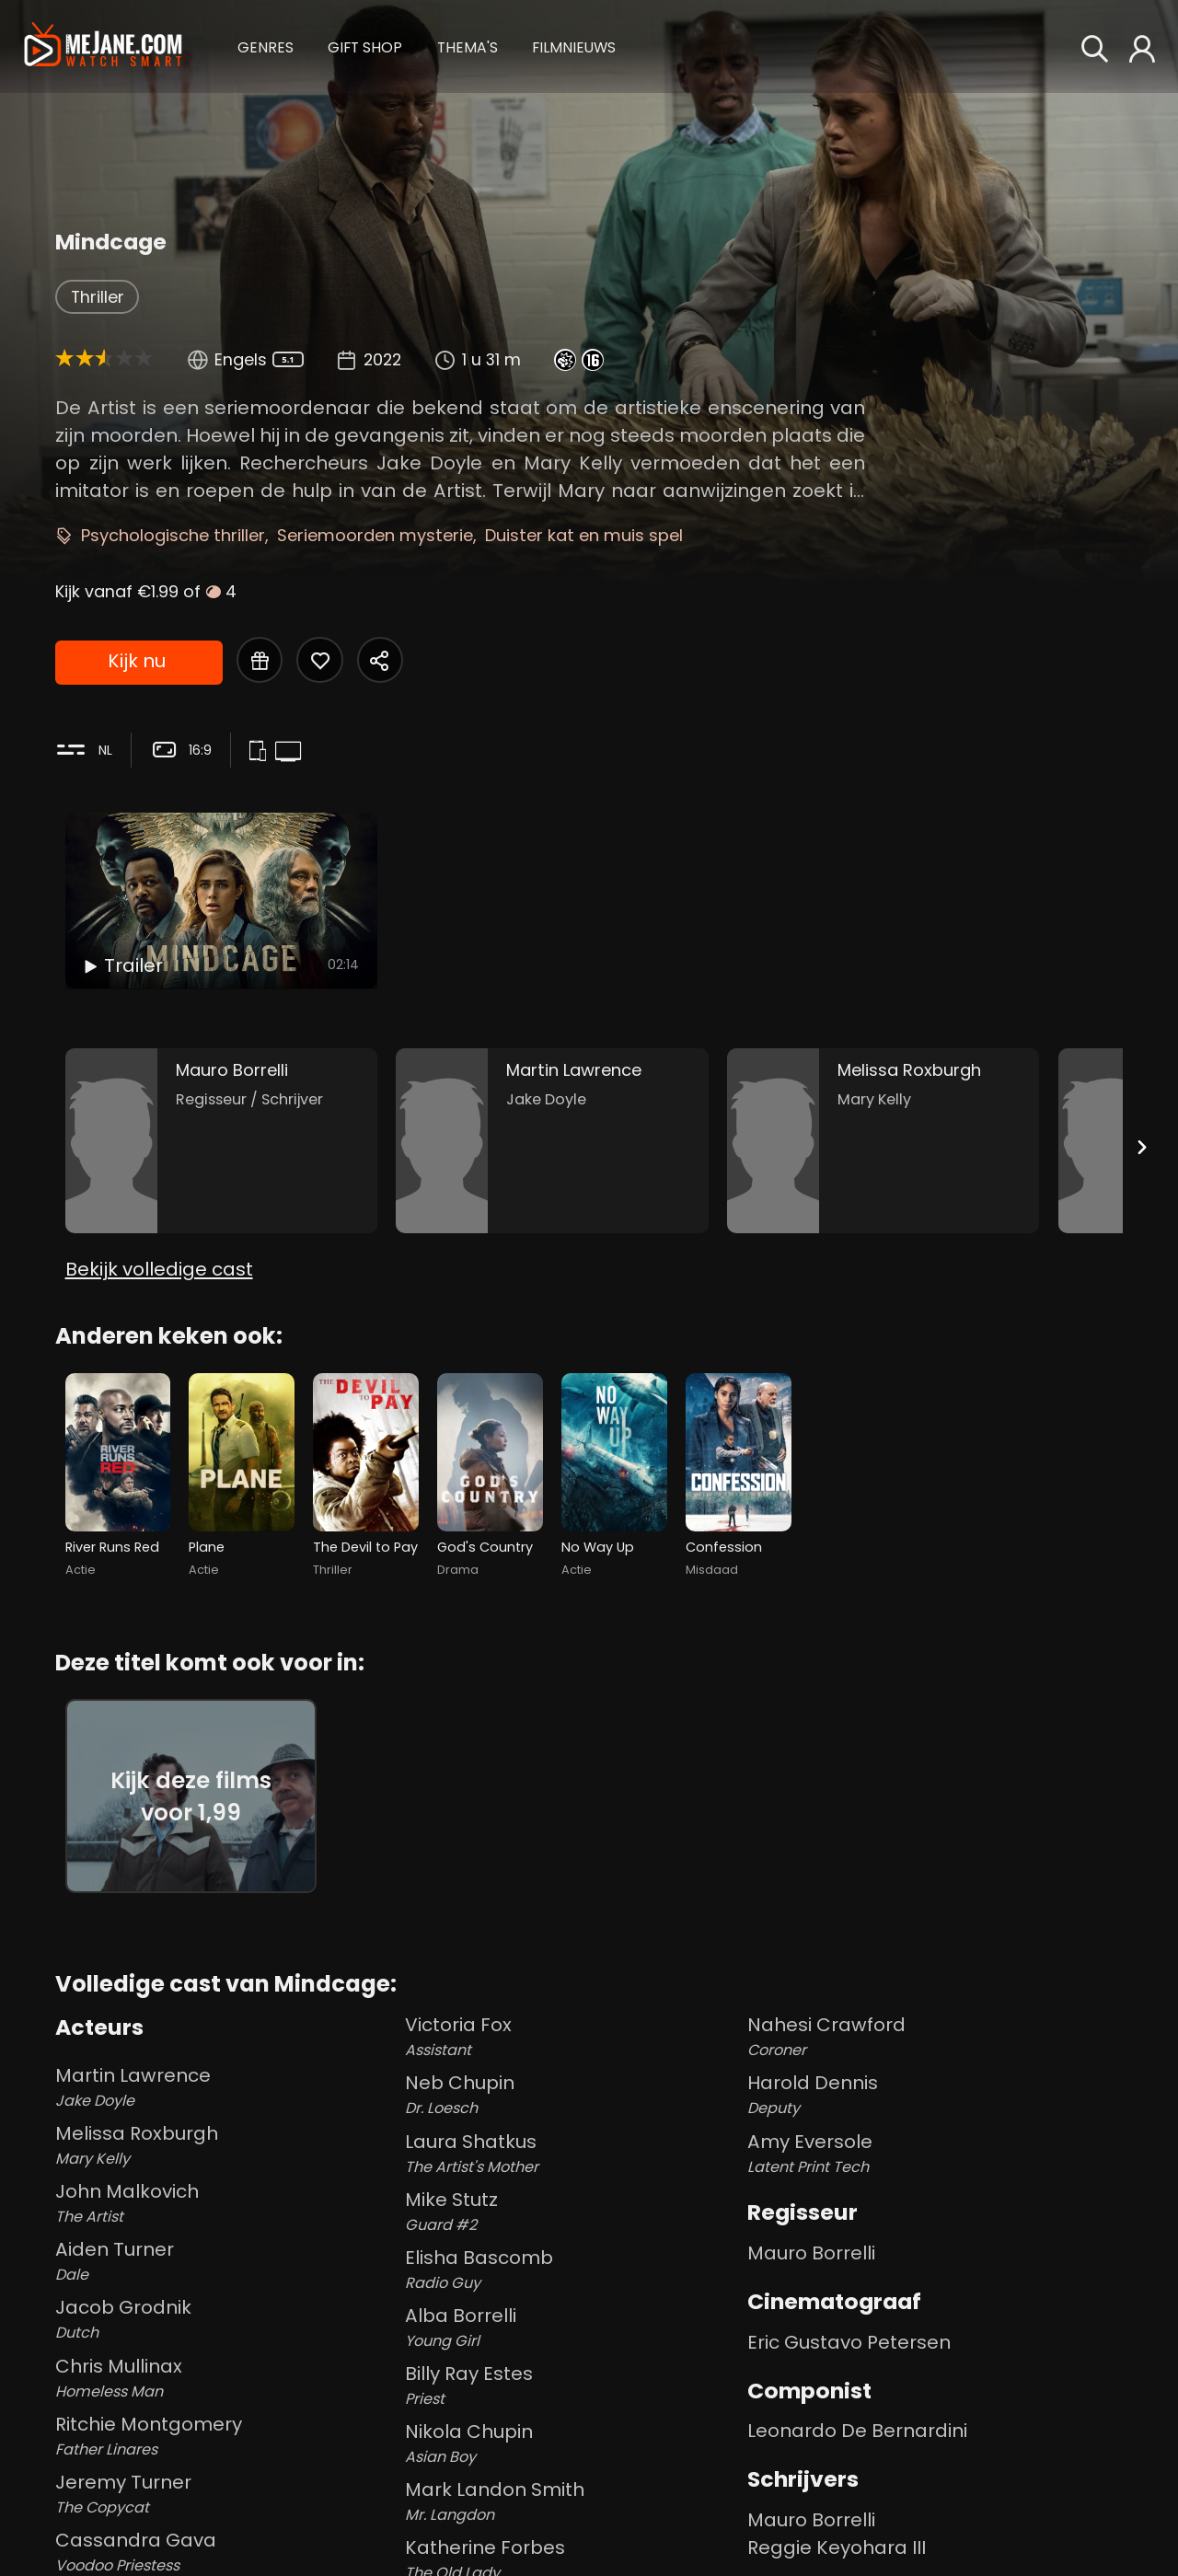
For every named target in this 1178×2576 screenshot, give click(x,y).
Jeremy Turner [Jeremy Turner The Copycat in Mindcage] (226, 2494)
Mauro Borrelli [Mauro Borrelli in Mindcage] (811, 2253)
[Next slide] (1141, 1147)
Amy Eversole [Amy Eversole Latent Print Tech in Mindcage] (935, 2153)
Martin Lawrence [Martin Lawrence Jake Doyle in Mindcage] (226, 2087)
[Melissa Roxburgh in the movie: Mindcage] (883, 1141)
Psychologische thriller (173, 535)
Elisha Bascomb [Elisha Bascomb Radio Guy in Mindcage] (572, 2269)
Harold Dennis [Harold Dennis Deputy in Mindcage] (935, 2095)
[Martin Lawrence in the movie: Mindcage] (552, 1141)
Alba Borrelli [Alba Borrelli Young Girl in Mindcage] (572, 2327)
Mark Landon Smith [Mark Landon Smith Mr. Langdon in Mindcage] (572, 2501)
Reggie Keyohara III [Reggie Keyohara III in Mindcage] (836, 2547)
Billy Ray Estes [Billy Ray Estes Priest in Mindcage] (572, 2385)
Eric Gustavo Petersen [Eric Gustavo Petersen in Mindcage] (849, 2342)
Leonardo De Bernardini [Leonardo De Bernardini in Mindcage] (857, 2430)
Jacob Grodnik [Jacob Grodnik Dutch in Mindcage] (226, 2319)
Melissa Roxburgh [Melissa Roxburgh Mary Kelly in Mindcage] (226, 2145)
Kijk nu (137, 661)
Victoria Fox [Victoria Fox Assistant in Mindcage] (572, 2037)
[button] (265, 45)
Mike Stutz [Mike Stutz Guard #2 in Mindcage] (572, 2211)
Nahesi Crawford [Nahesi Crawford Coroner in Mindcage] (935, 2037)
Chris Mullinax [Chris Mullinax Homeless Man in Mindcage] (226, 2378)
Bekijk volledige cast (159, 1269)
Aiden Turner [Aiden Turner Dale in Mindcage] (226, 2261)
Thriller (97, 296)
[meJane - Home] (102, 47)
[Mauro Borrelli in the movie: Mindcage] (221, 1141)
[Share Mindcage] (380, 660)
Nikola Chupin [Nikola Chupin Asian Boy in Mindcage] (572, 2443)
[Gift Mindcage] (260, 660)
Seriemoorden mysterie (375, 535)
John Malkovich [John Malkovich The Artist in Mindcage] (226, 2203)
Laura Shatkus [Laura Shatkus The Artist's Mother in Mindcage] (572, 2153)
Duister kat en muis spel (584, 535)
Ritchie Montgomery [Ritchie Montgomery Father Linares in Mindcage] (226, 2436)
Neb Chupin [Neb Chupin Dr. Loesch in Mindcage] (572, 2095)
